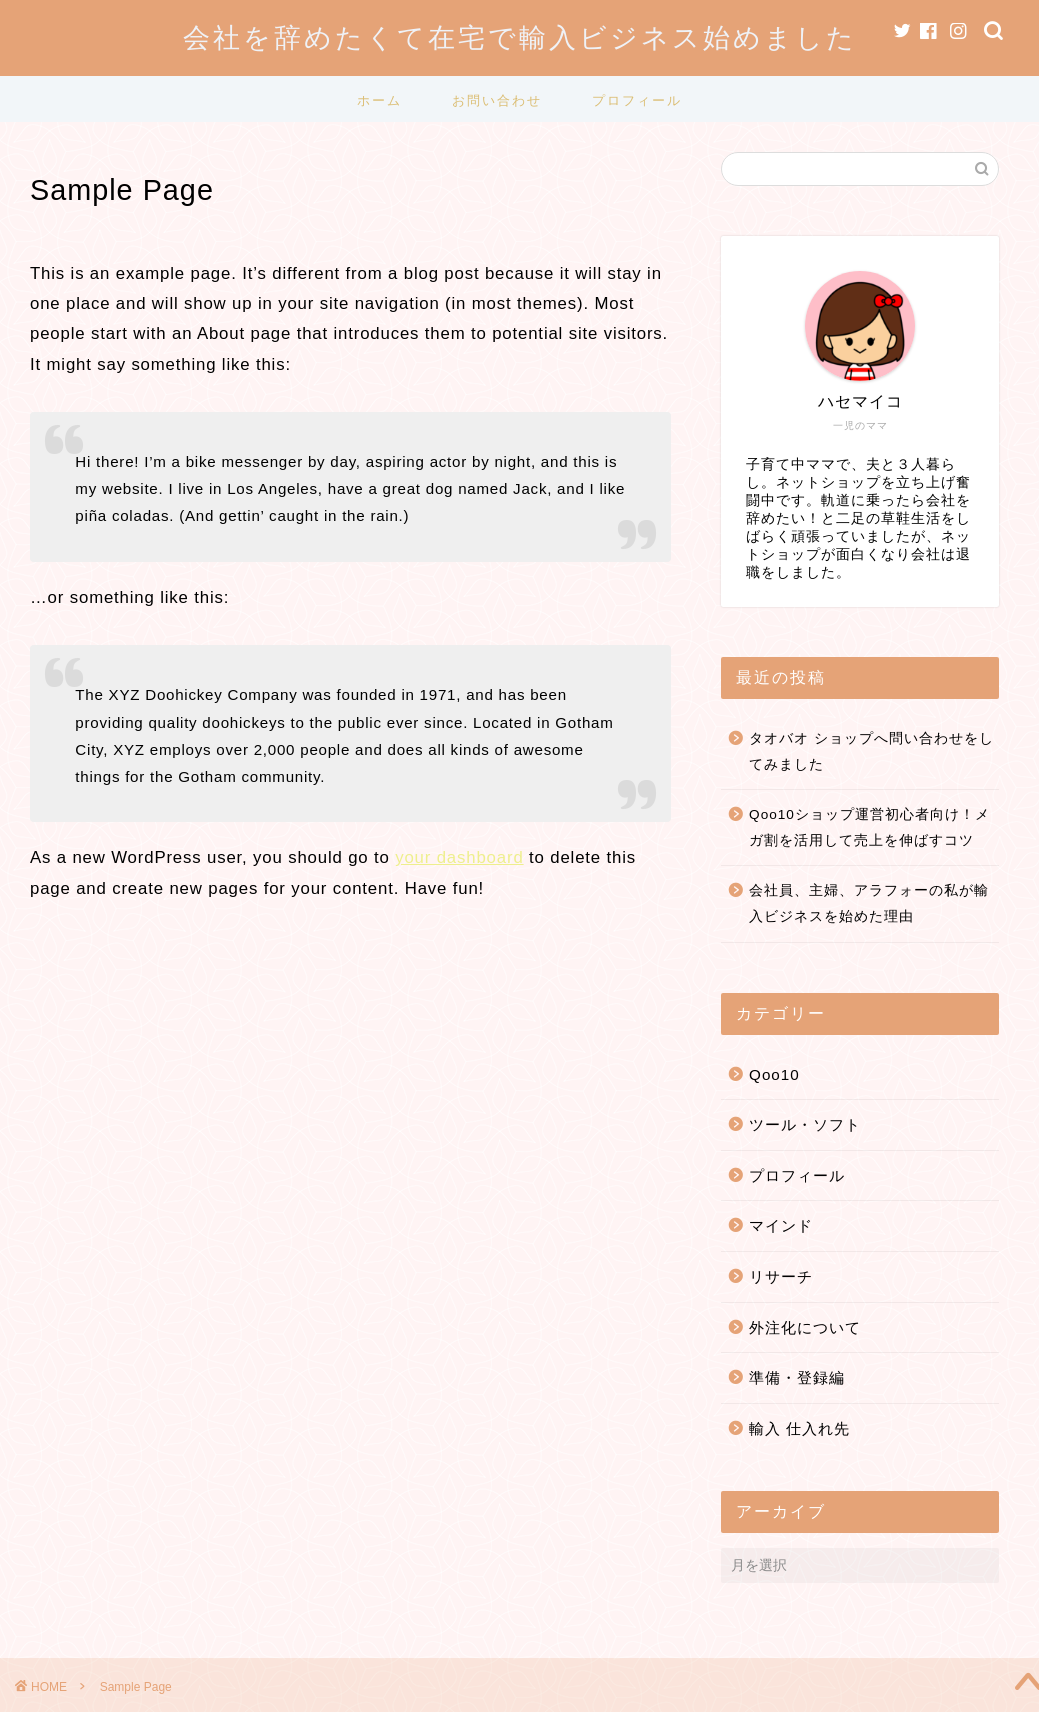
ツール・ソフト (805, 1124)
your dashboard (459, 857)
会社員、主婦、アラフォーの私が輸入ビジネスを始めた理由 (869, 903)
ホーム (379, 100)
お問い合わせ (497, 100)
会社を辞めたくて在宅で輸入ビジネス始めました (520, 37)
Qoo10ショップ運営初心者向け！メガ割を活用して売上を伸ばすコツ (869, 827)
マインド (781, 1225)
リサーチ (781, 1276)
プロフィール (637, 100)
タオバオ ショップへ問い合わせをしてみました (871, 751)
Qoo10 (774, 1074)
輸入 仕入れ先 (799, 1428)
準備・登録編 (797, 1377)
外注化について (805, 1327)
